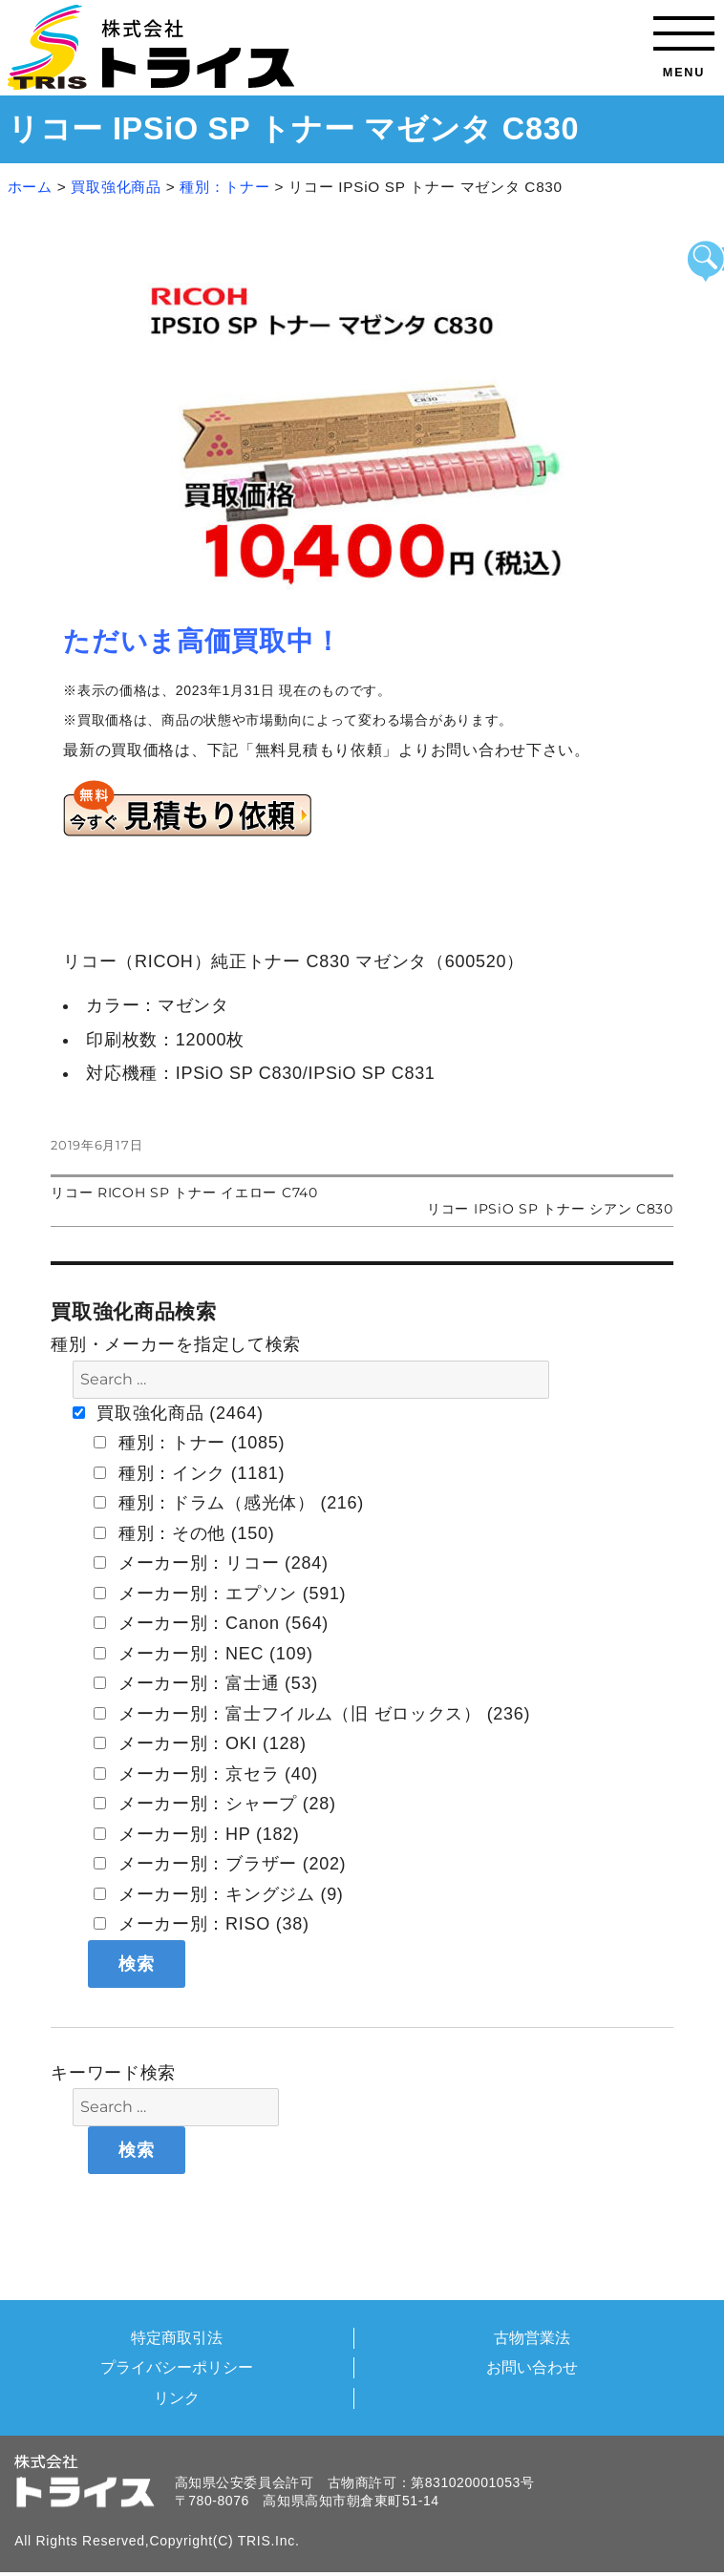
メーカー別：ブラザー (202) (220, 1863)
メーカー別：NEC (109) (203, 1653)
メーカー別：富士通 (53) (206, 1683)
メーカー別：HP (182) (197, 1834)
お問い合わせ (532, 2366)
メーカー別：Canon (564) (211, 1623)
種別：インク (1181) (189, 1473)
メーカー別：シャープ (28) (215, 1803)
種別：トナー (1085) (189, 1442)
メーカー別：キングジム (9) (219, 1894)
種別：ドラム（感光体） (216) (229, 1502)
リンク (177, 2397)
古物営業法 (532, 2337)
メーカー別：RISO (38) (201, 1923)
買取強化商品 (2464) (168, 1413)
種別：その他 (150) (184, 1533)
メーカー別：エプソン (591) (220, 1593)
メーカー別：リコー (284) (211, 1563)
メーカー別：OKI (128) (200, 1743)
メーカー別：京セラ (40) (206, 1774)
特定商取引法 (177, 2337)
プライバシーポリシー (176, 2366)
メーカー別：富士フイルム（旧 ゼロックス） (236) (312, 1713)
